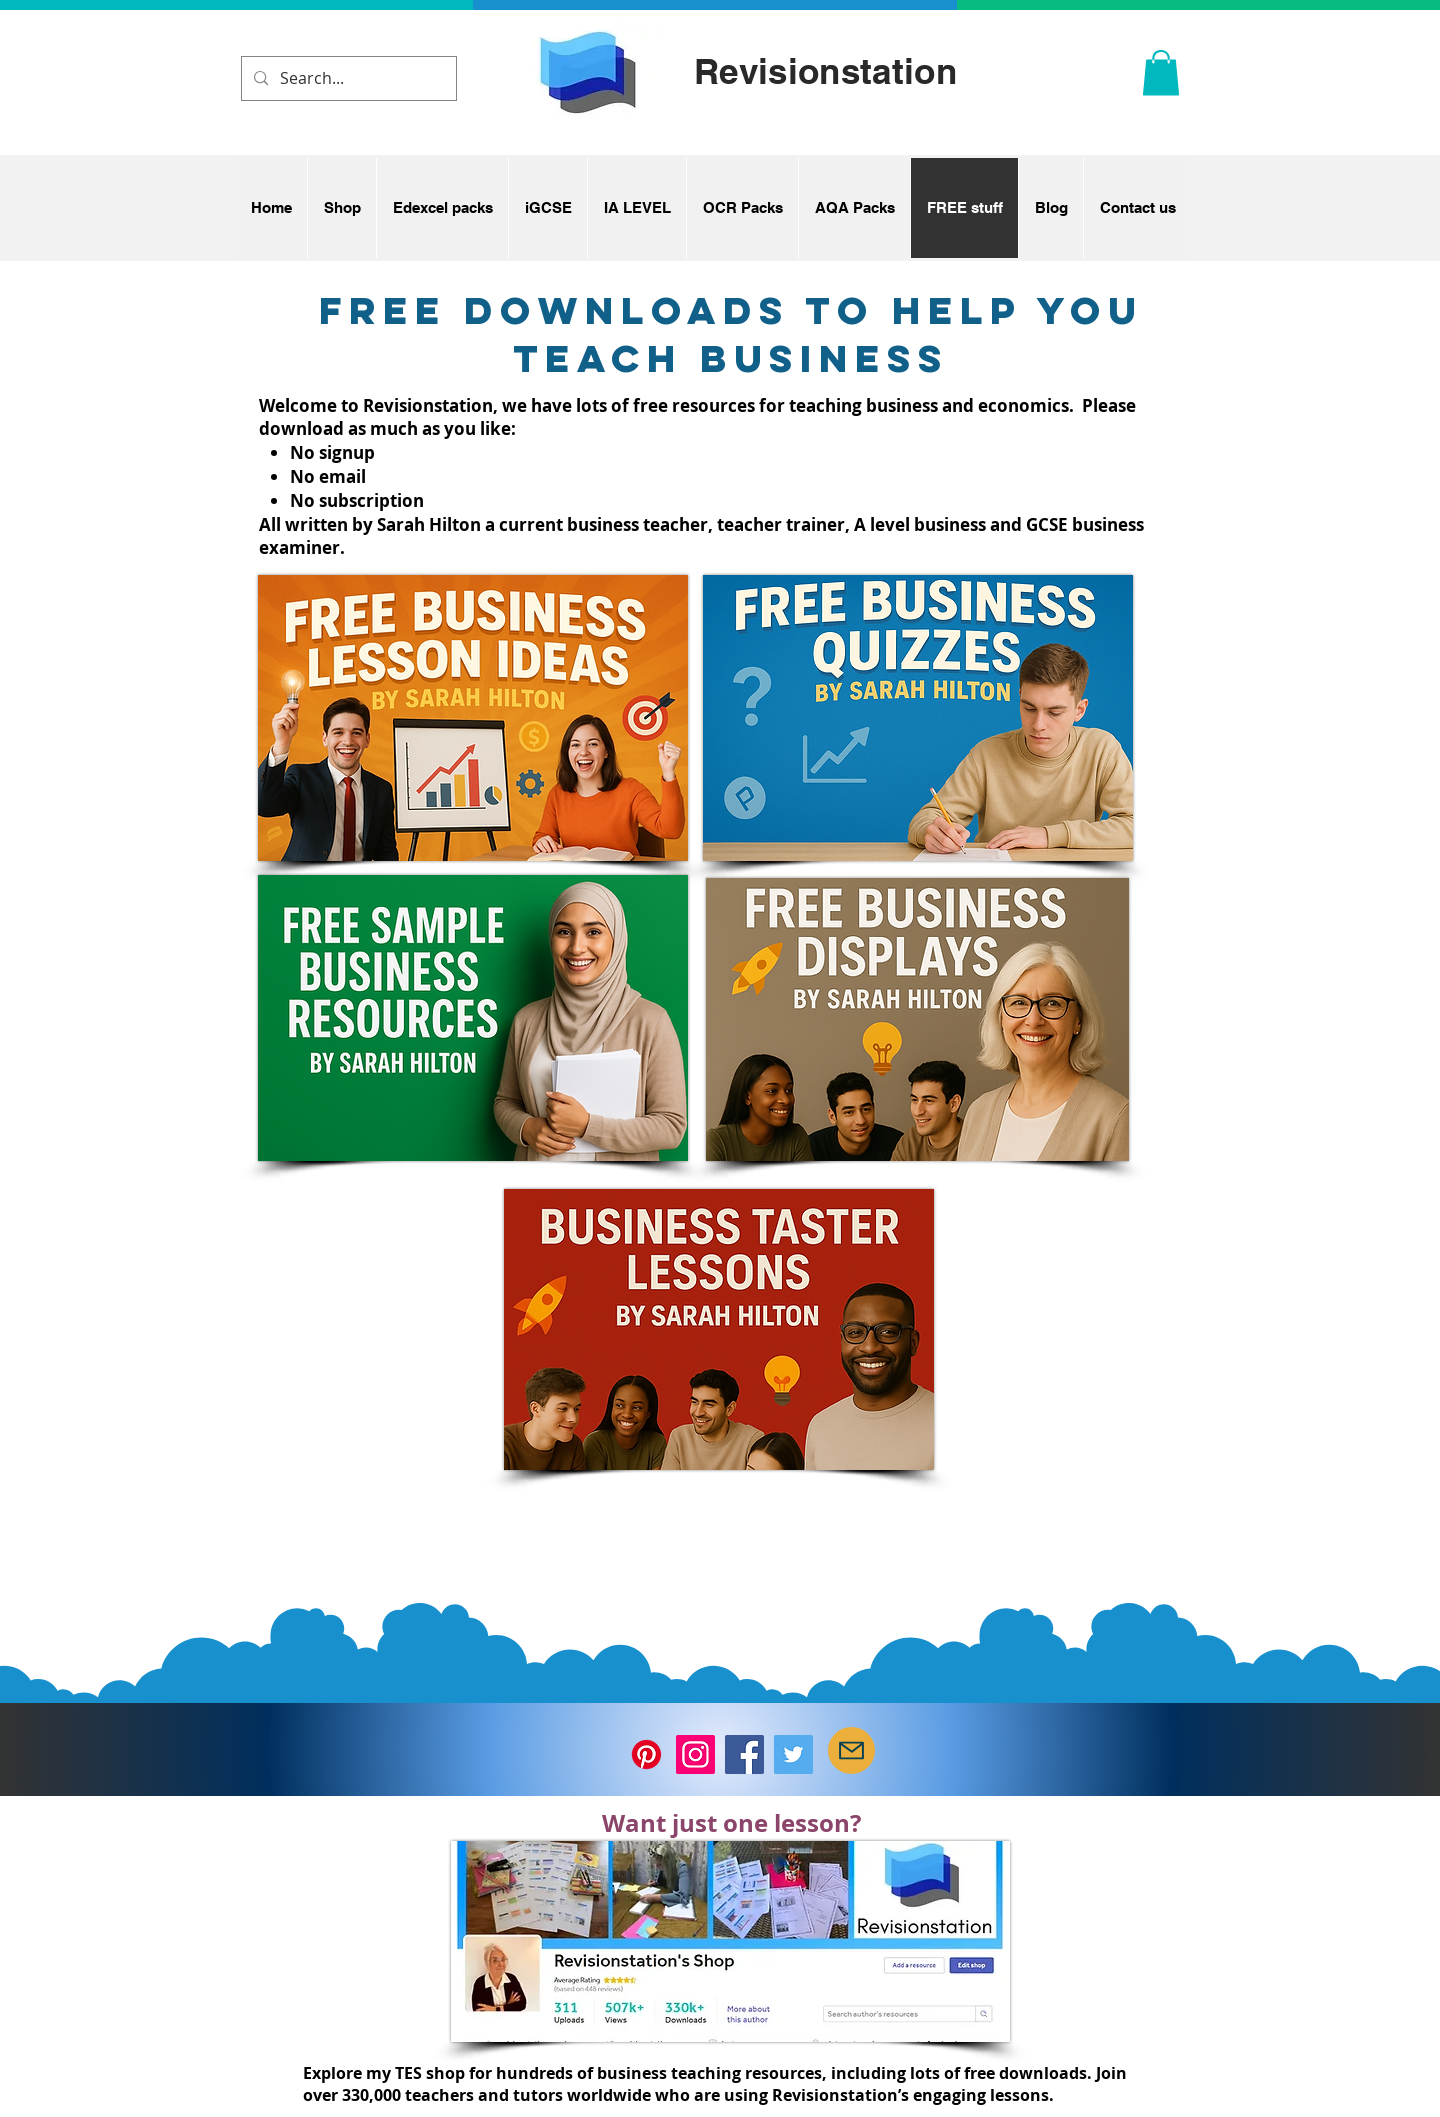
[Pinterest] (646, 1754)
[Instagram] (695, 1754)
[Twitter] (793, 1754)
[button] (1161, 72)
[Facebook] (744, 1754)
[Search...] (347, 78)
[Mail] (851, 1750)
